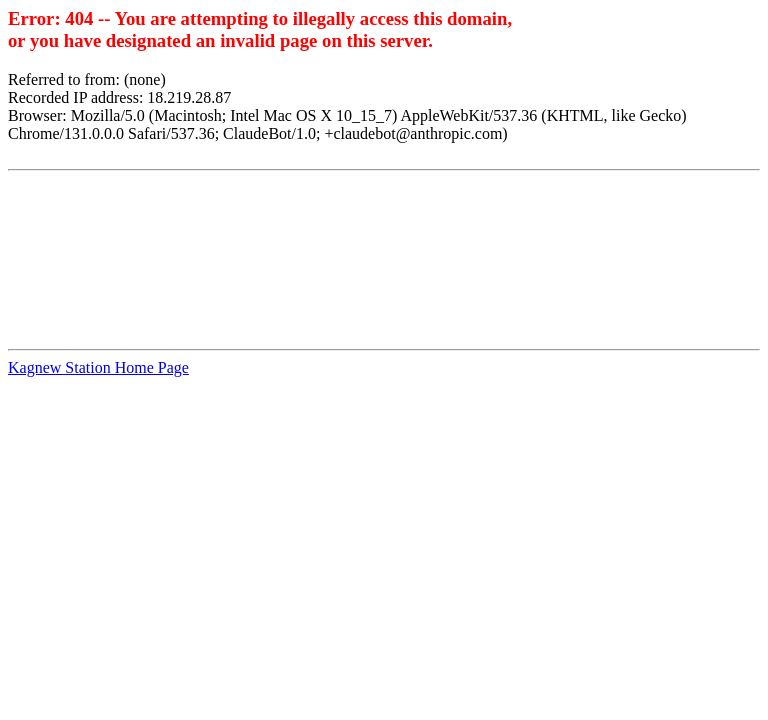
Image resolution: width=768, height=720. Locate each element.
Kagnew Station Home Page (98, 367)
